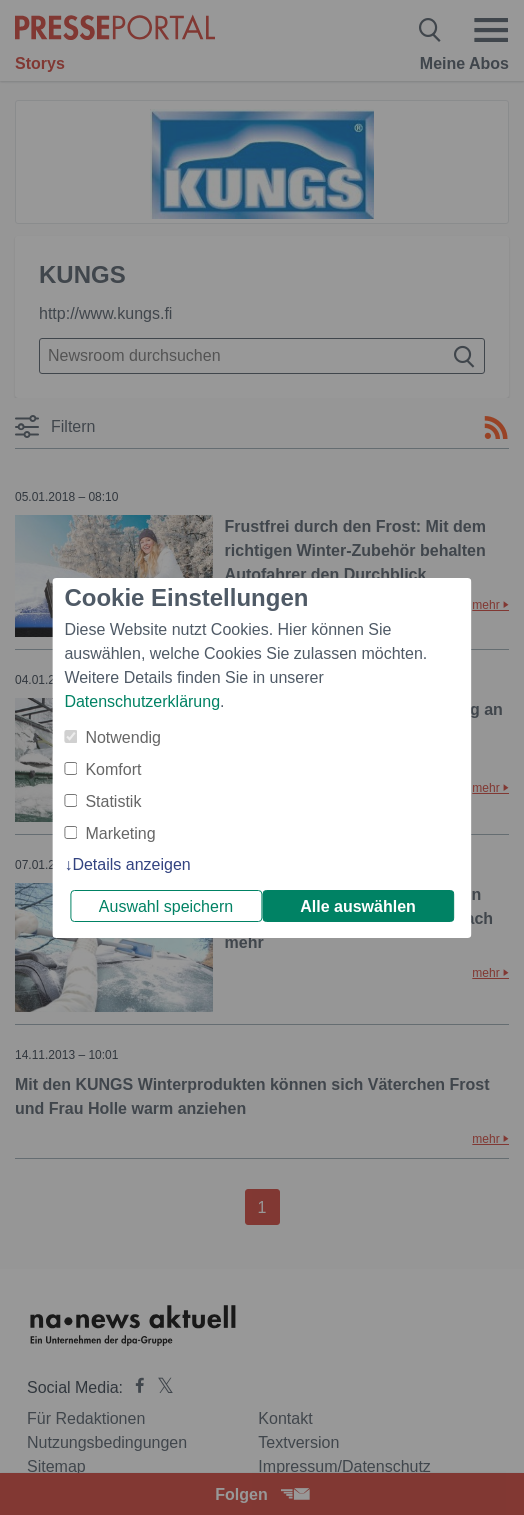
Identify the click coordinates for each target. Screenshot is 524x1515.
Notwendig (123, 737)
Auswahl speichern (166, 906)
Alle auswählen (358, 906)
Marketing (120, 833)
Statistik (113, 801)
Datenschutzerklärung (142, 701)
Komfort (113, 769)
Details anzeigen (131, 864)
